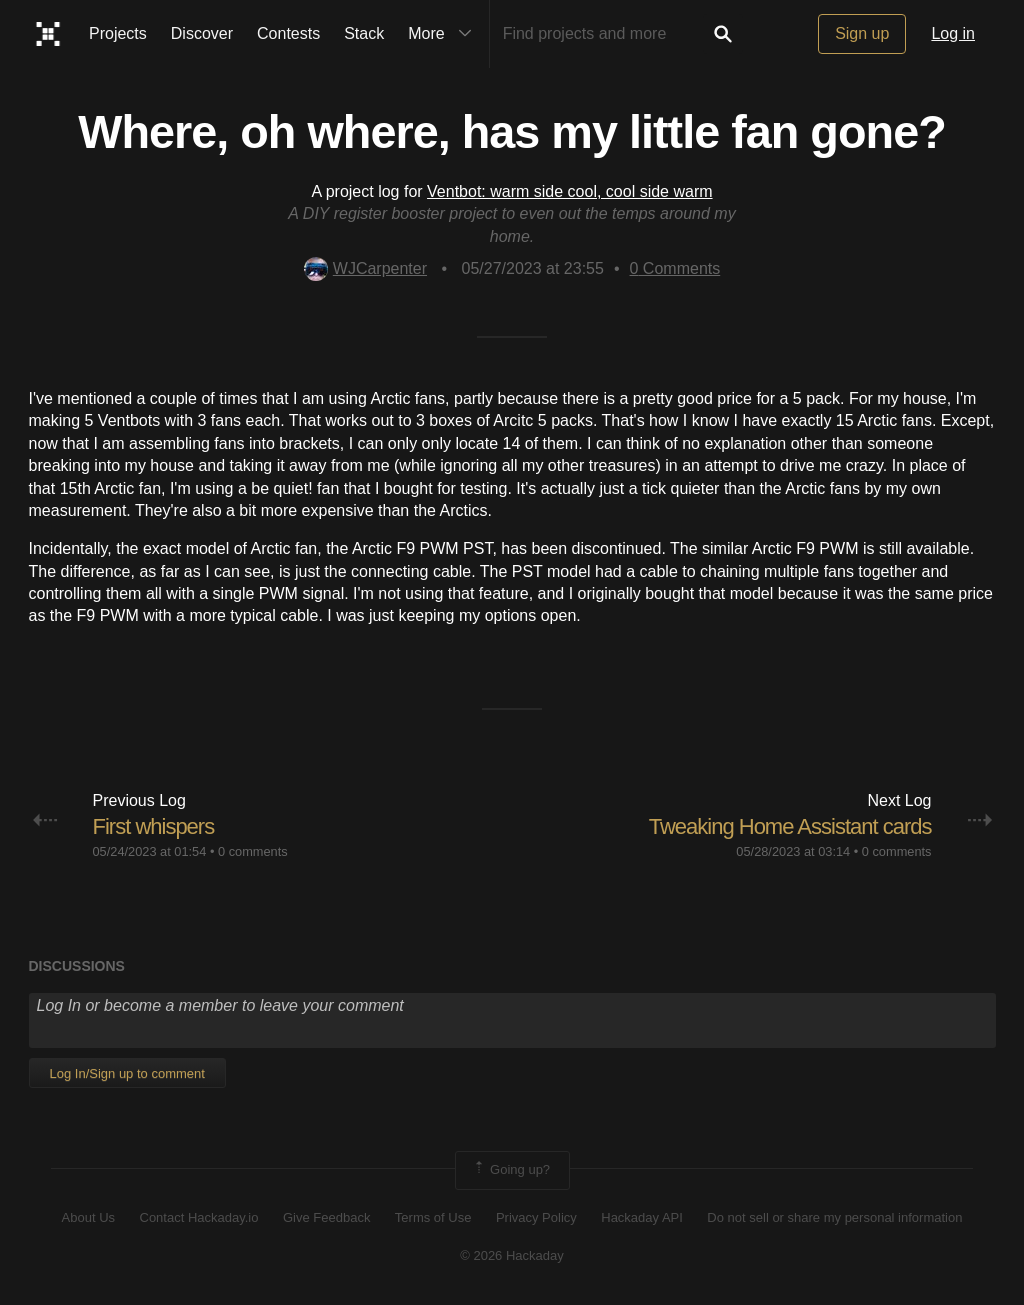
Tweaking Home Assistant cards (790, 826)
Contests (288, 33)
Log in (953, 33)
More (444, 34)
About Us (88, 1217)
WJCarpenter (365, 268)
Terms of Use (433, 1217)
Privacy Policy (536, 1217)
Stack (364, 33)
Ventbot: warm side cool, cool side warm (569, 191)
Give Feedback (326, 1217)
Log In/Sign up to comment (127, 1073)
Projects (118, 33)
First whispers (154, 826)
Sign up (862, 33)
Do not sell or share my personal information (834, 1217)
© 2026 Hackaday (512, 1255)
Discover (202, 33)
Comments (675, 268)
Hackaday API (642, 1217)
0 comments (253, 851)
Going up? (511, 1170)
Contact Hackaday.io (199, 1217)
